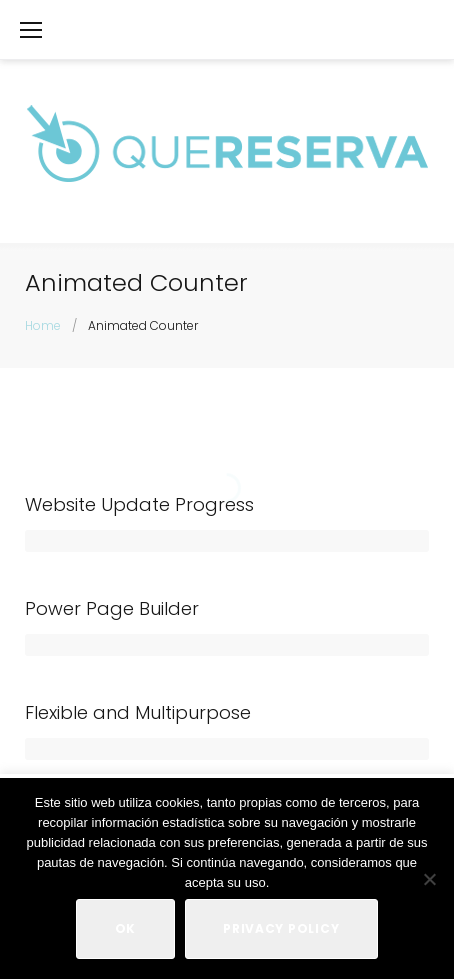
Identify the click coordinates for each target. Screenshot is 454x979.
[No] (429, 879)
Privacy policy (281, 928)
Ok (125, 928)
